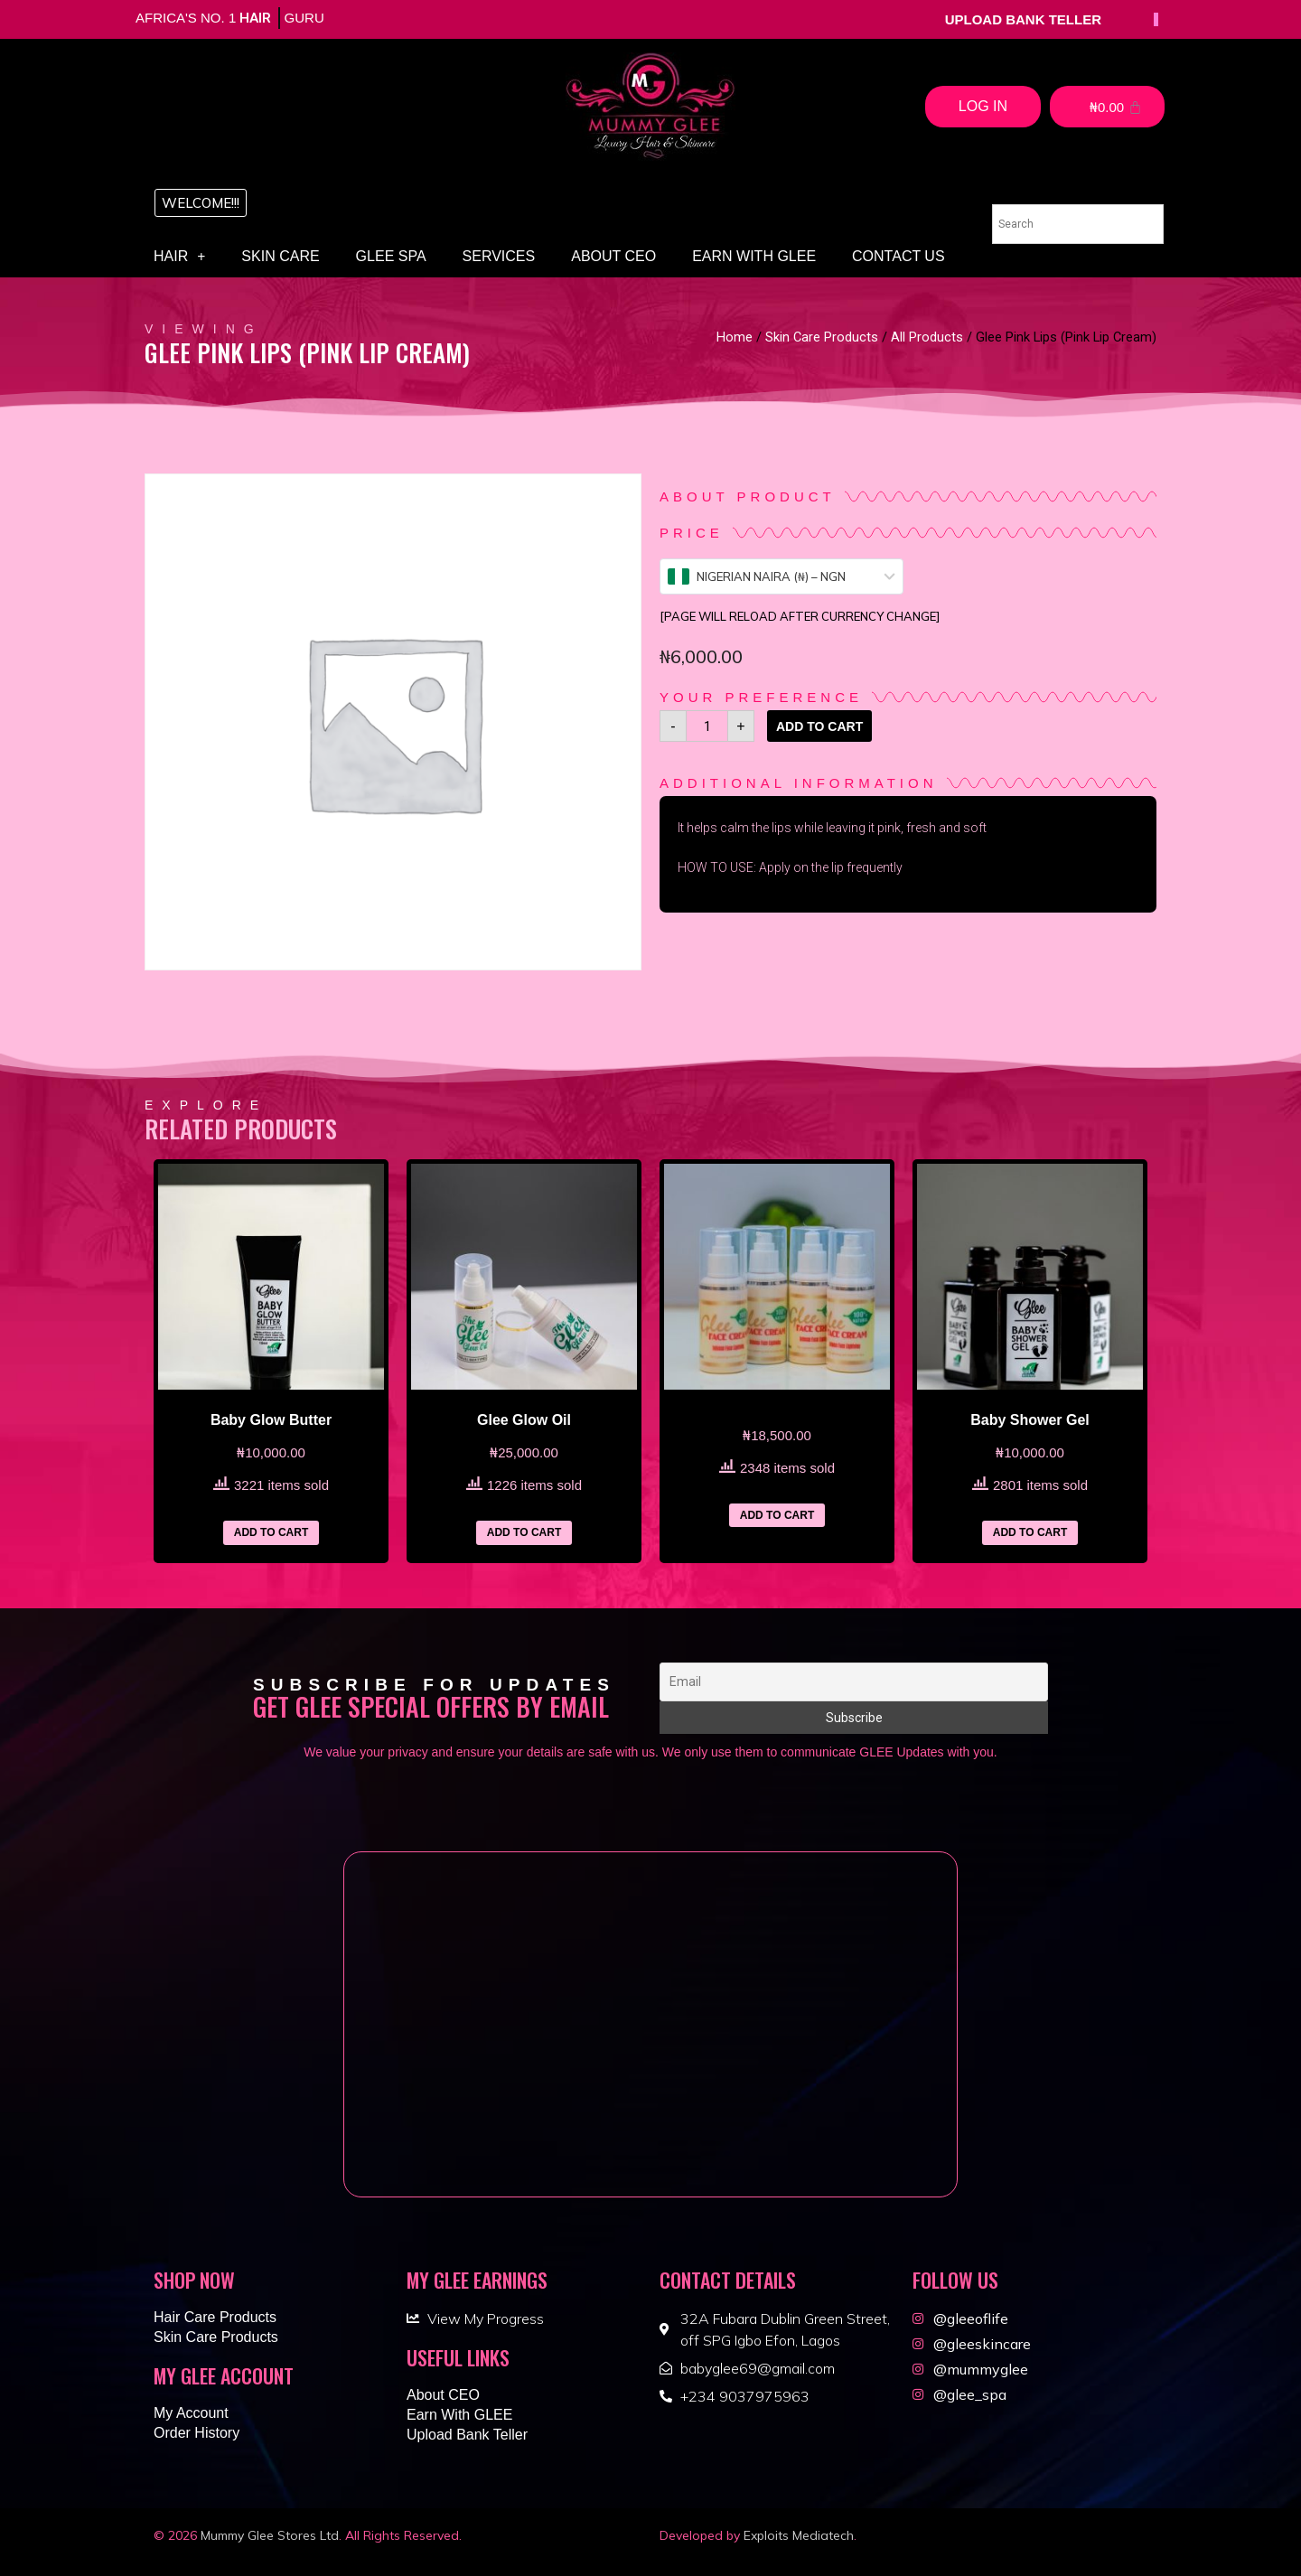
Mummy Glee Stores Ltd (270, 2535)
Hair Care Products (215, 2317)
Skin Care (280, 256)
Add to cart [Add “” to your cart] (777, 1515)
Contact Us (898, 256)
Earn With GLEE (754, 256)
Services (499, 256)
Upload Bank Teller (467, 2434)
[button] (200, 203)
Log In (983, 106)
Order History (196, 2432)
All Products (927, 337)
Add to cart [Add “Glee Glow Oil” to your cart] (524, 1532)
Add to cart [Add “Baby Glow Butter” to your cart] (271, 1532)
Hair (179, 256)
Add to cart (819, 726)
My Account (191, 2413)
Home (734, 337)
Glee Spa (391, 256)
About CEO (613, 256)
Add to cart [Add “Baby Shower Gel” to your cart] (1030, 1532)
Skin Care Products (821, 337)
